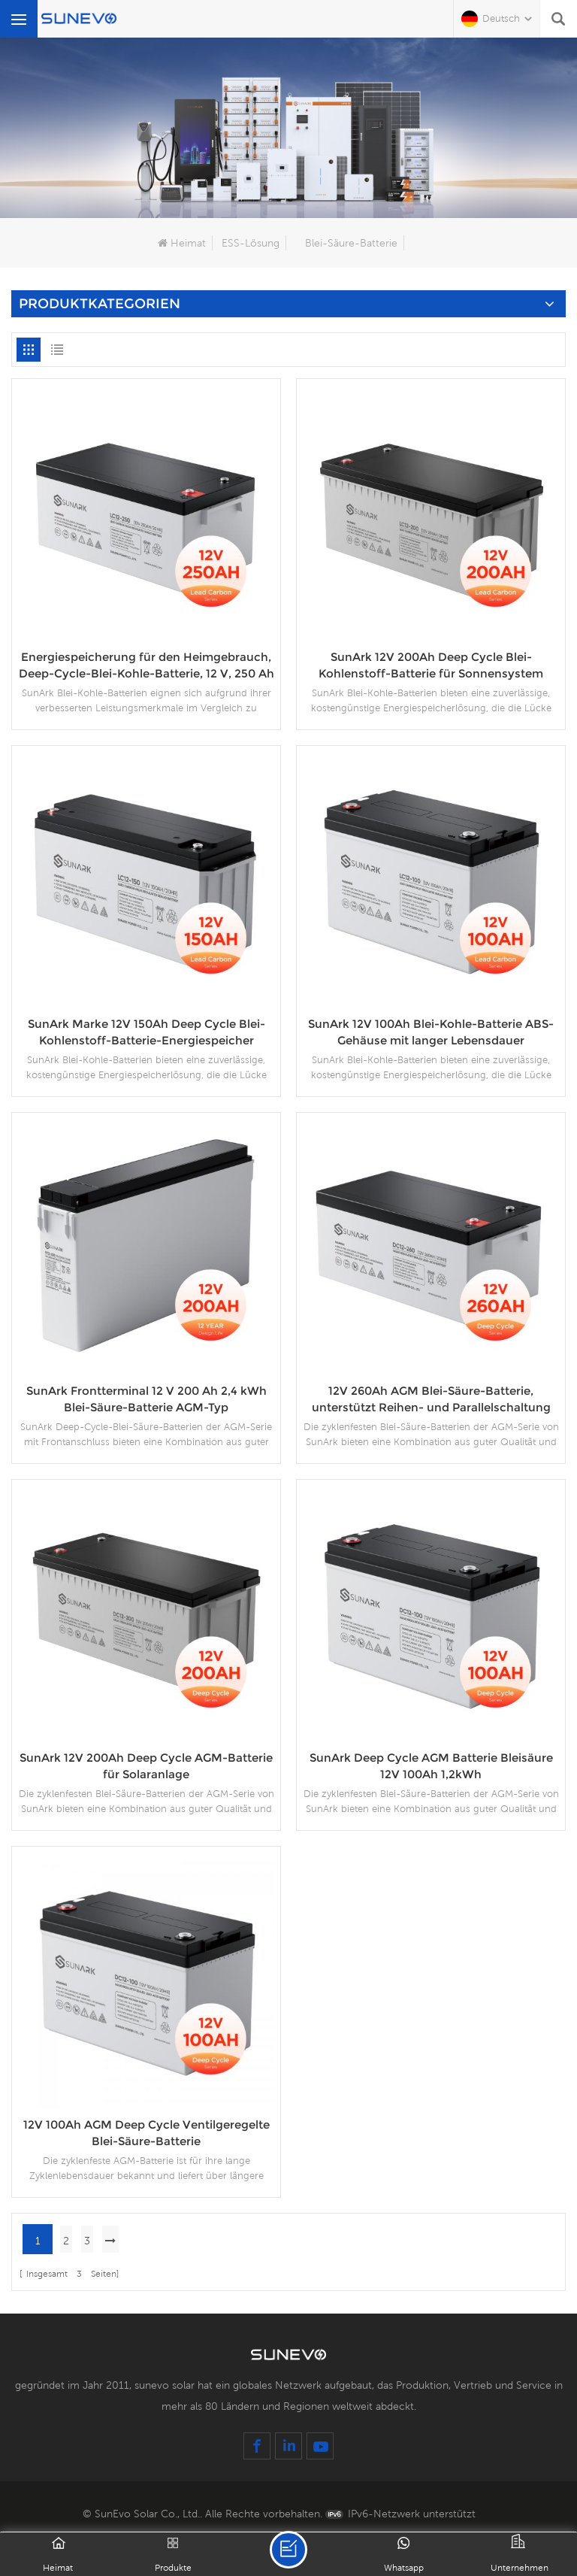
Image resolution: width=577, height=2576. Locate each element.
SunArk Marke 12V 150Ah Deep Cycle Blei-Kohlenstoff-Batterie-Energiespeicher (146, 1032)
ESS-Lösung (250, 243)
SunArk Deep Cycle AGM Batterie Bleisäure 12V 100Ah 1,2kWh (431, 1765)
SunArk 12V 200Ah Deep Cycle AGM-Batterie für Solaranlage (146, 1765)
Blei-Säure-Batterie (351, 243)
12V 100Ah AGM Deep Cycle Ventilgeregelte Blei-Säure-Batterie (146, 2132)
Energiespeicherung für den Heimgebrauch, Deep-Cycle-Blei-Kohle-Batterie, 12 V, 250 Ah (146, 665)
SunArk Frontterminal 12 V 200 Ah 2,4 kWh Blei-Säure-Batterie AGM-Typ (146, 1398)
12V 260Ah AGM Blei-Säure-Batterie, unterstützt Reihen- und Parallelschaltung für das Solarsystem (431, 1399)
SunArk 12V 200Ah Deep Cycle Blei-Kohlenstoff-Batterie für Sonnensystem (431, 665)
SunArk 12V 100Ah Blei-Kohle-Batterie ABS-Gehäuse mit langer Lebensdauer (431, 1032)
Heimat (182, 243)
